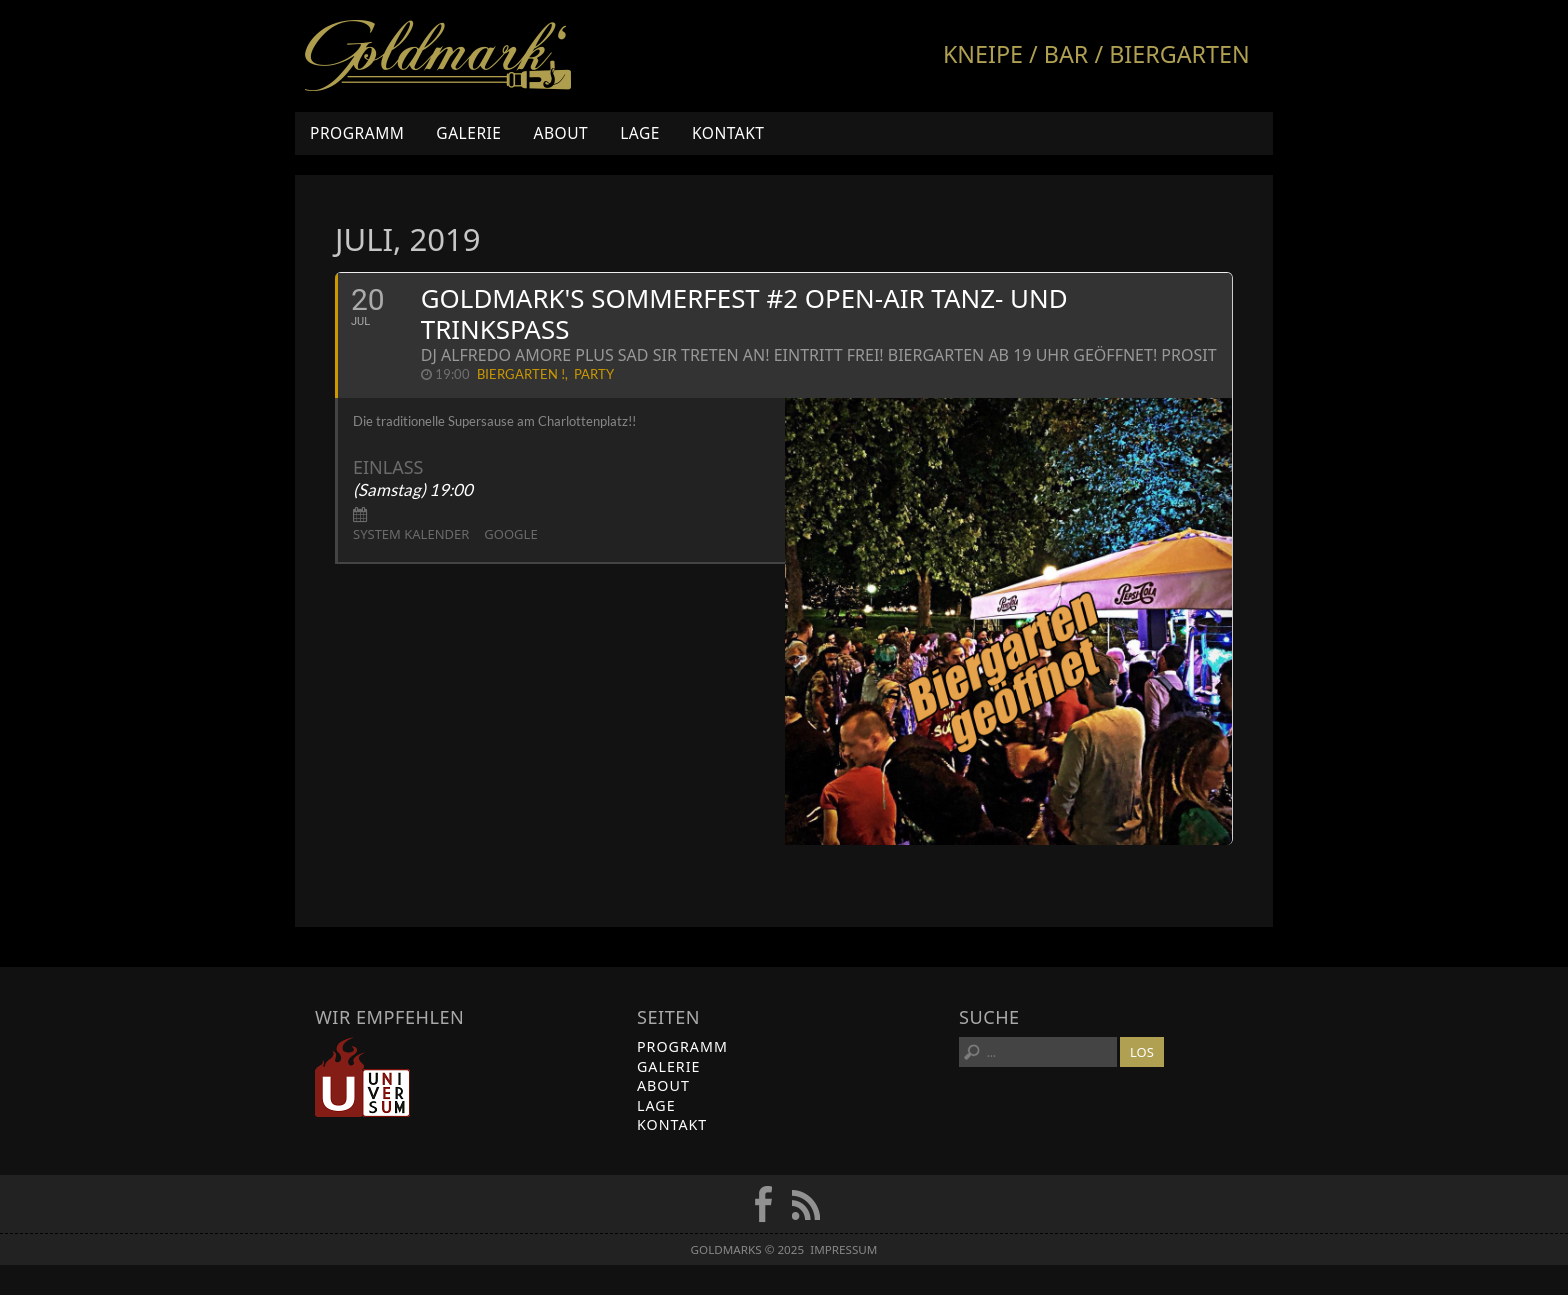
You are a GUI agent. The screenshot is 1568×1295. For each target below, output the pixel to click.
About (560, 133)
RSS (806, 1204)
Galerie (468, 133)
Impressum (843, 1249)
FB (763, 1204)
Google (510, 534)
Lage (640, 133)
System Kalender (411, 534)
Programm (357, 133)
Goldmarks (438, 56)
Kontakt (728, 133)
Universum (362, 1077)
